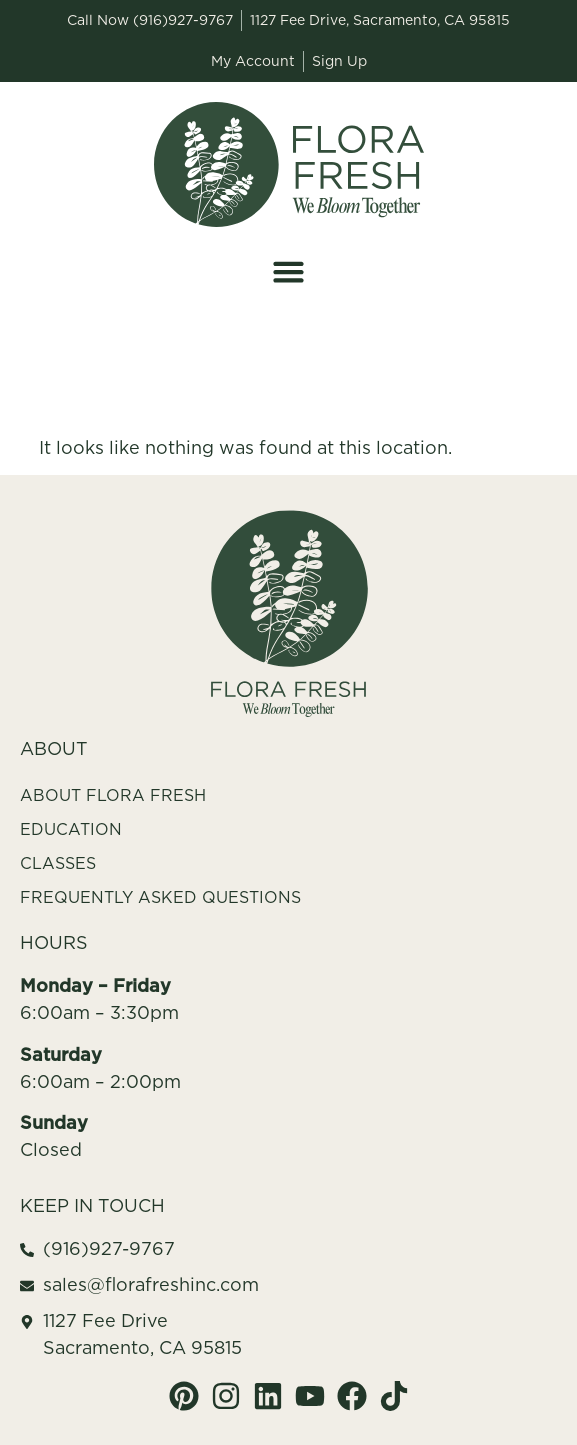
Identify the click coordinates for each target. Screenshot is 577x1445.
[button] (289, 272)
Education (71, 829)
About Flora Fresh (113, 795)
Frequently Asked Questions (160, 897)
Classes (58, 863)
